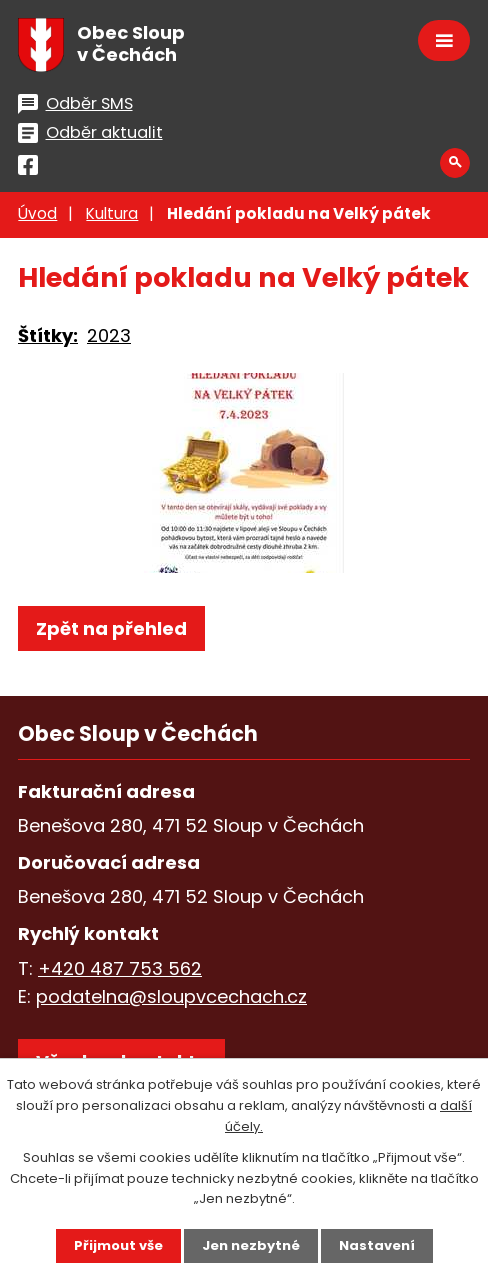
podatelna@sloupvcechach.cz (171, 996)
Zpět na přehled (111, 628)
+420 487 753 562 (120, 968)
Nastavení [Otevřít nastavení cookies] (377, 1245)
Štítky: (48, 335)
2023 (109, 335)
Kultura (112, 213)
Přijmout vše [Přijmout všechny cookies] (118, 1245)
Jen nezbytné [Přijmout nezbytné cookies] (251, 1245)
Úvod (37, 213)
